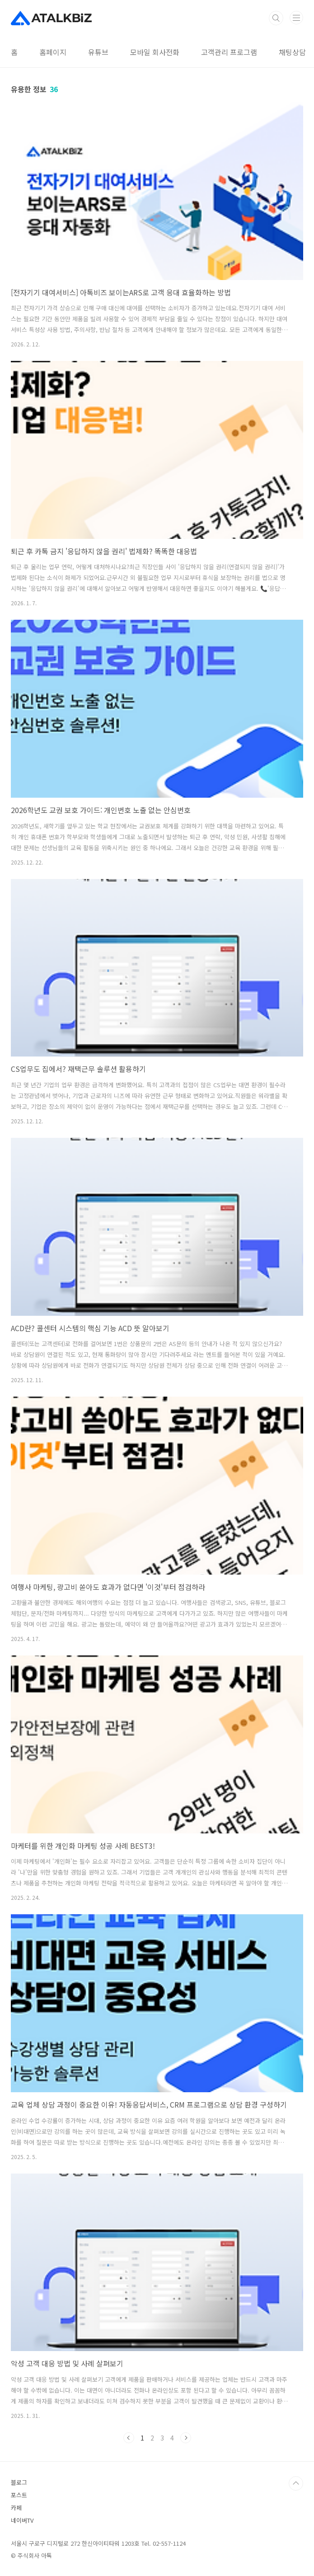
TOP (296, 2483)
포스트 (19, 2495)
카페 (16, 2507)
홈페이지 (52, 52)
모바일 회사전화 (154, 52)
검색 (276, 18)
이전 (128, 2437)
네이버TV (22, 2520)
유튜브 (98, 52)
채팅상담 (292, 52)
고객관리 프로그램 (229, 52)
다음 (185, 2437)
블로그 (19, 2482)
